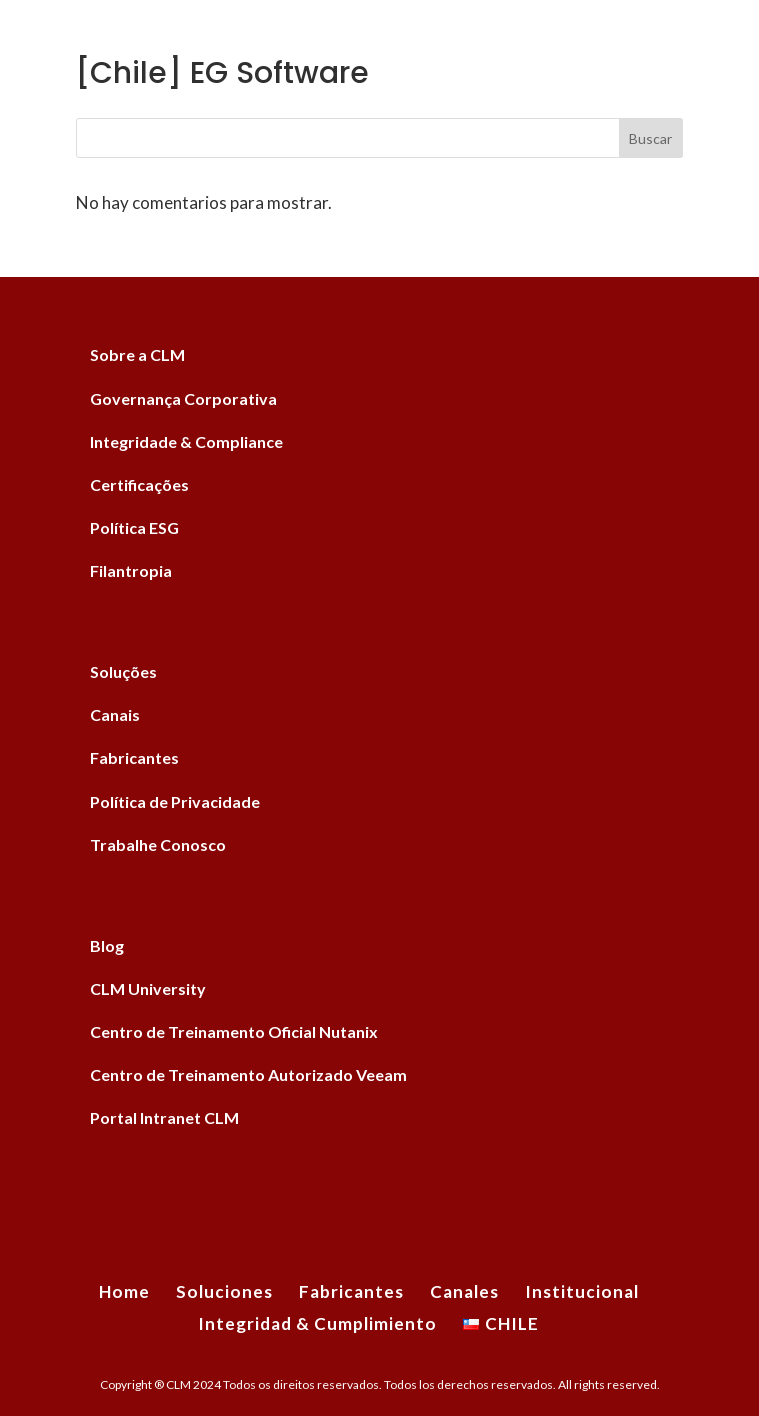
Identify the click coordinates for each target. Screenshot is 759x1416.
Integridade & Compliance (186, 441)
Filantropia (131, 570)
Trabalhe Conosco (158, 844)
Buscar (650, 138)
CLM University (148, 988)
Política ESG (134, 527)
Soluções (123, 671)
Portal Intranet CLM (164, 1117)
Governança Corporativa (183, 398)
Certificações (139, 484)
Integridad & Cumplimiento (317, 1323)
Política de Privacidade (175, 801)
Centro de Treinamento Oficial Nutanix (234, 1031)
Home (124, 1291)
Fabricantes (134, 757)
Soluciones (224, 1291)
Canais (115, 714)
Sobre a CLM (137, 354)
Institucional (582, 1291)
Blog (107, 945)
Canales (464, 1291)
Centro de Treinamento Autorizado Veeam (248, 1074)
